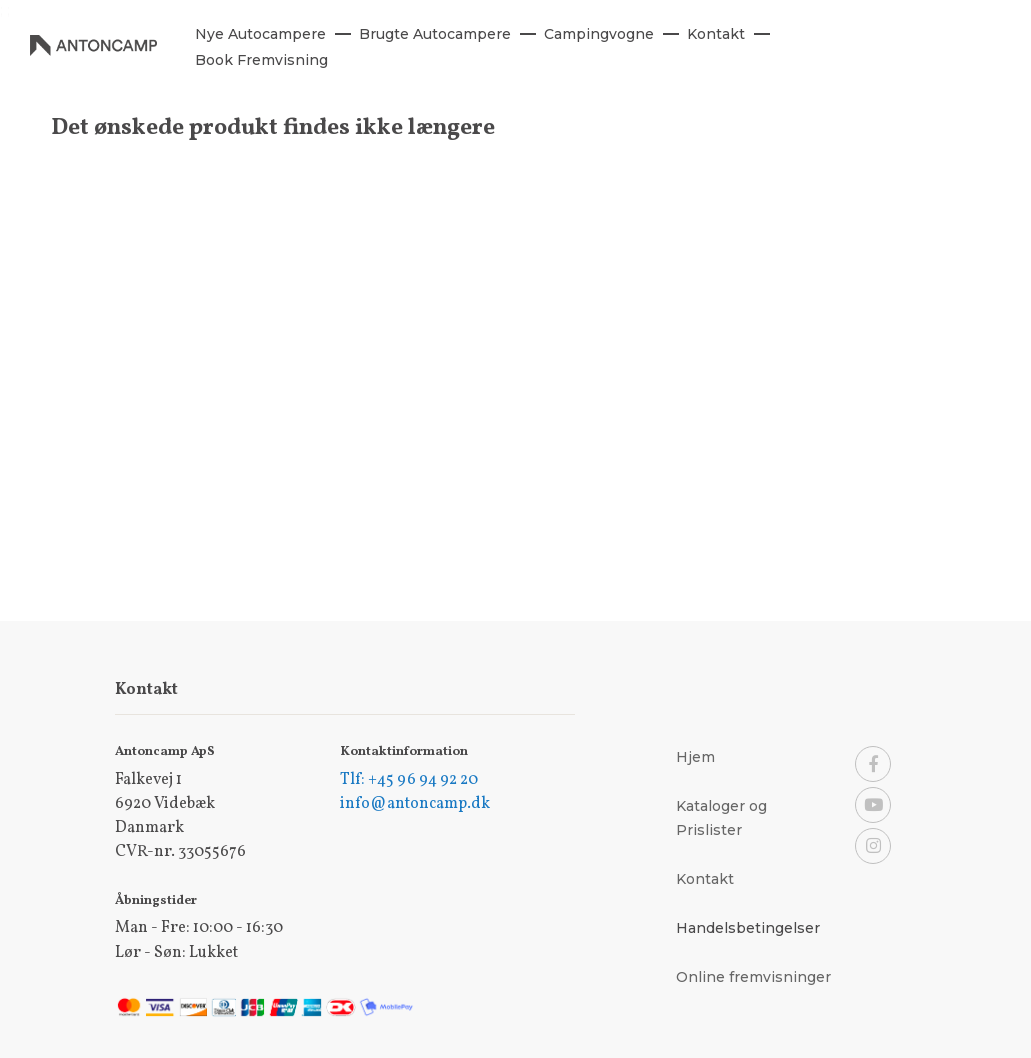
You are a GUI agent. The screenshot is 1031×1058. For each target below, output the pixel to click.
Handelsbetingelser (748, 928)
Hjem (695, 757)
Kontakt (705, 879)
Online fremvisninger (753, 977)
